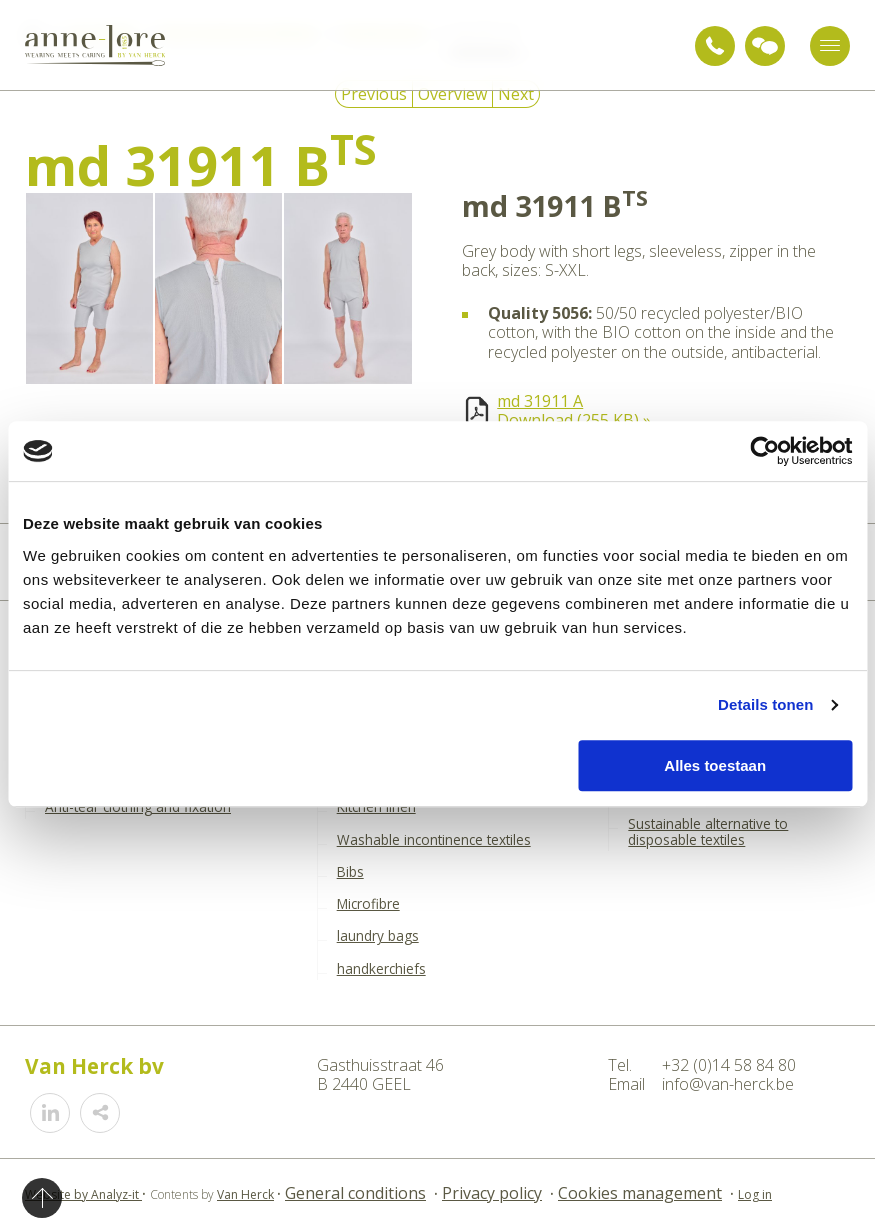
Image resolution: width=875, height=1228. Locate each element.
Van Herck (245, 1194)
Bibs (350, 872)
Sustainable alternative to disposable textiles (708, 832)
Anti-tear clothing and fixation (138, 807)
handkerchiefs (381, 969)
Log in (755, 1194)
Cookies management (640, 1193)
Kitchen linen (376, 807)
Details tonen (765, 704)
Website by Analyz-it (83, 1194)
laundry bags (378, 936)
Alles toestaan (715, 765)
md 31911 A (540, 401)
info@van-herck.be (728, 1084)
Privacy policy (492, 1193)
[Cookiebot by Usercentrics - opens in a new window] (764, 451)
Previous (374, 94)
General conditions (355, 1193)
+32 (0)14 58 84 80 (715, 46)
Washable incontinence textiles (434, 840)
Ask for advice (765, 46)
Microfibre (368, 904)
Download (574, 420)
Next (516, 94)
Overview (452, 94)
